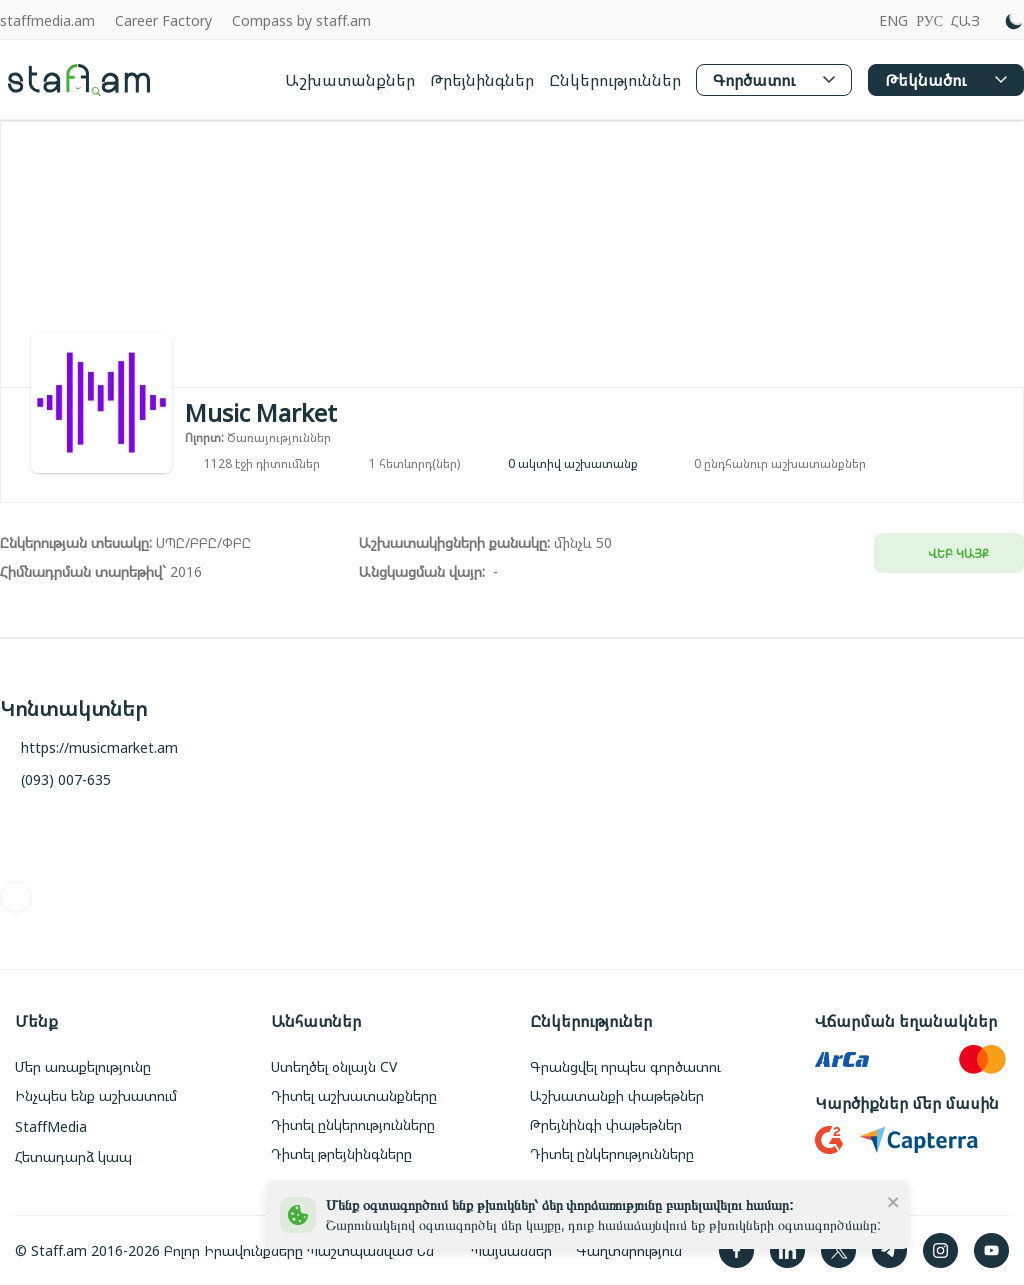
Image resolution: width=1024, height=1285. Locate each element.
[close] (894, 1201)
